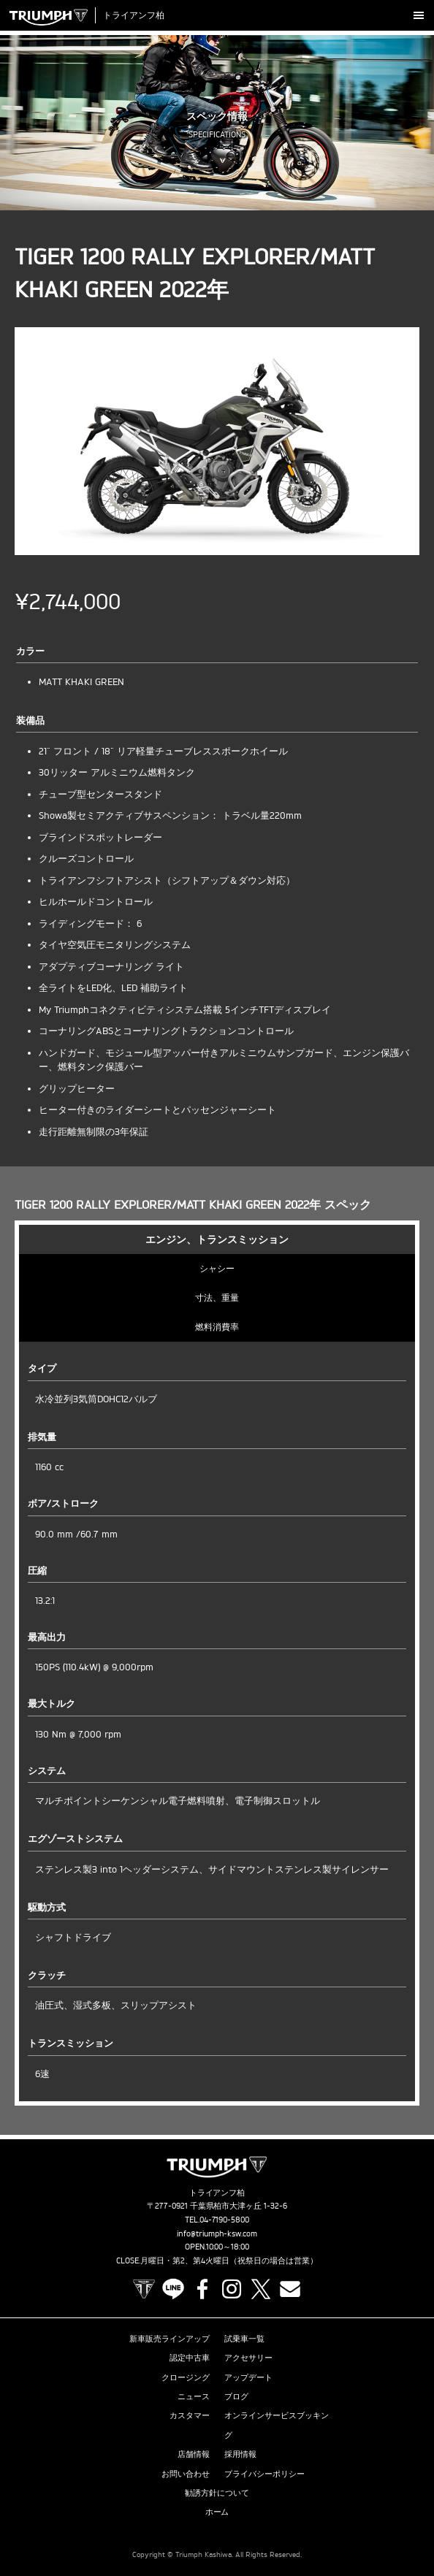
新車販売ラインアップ (169, 2339)
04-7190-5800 (224, 2219)
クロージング (185, 2377)
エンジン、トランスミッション (217, 1239)
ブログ (236, 2396)
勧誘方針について (217, 2493)
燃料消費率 (217, 1326)
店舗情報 (194, 2454)
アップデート (248, 2377)
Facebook (202, 2289)
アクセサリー (248, 2358)
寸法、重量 (217, 1297)
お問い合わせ (185, 2474)
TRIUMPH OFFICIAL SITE (144, 2289)
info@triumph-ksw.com (217, 2233)
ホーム (217, 2512)
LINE (173, 2289)
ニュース (194, 2396)
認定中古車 (190, 2358)
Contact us (290, 2289)
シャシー (217, 1268)
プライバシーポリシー (264, 2474)
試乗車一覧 (244, 2339)
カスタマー (190, 2415)
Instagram (232, 2289)
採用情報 (240, 2454)
